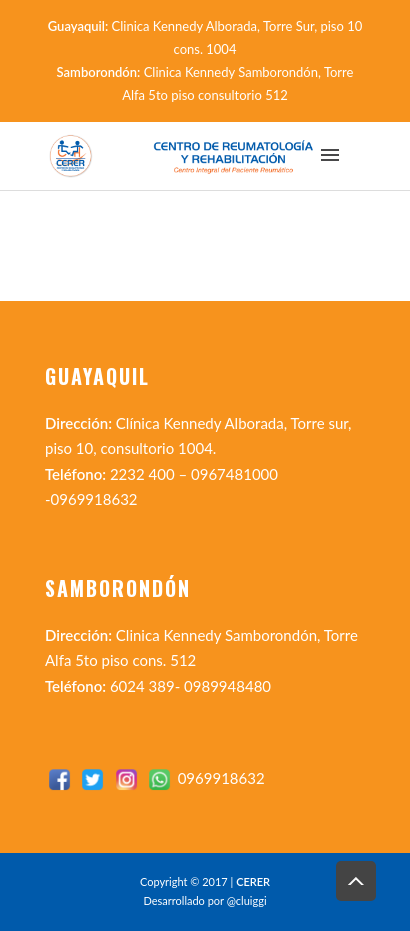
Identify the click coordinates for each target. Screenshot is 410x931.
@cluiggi (247, 900)
